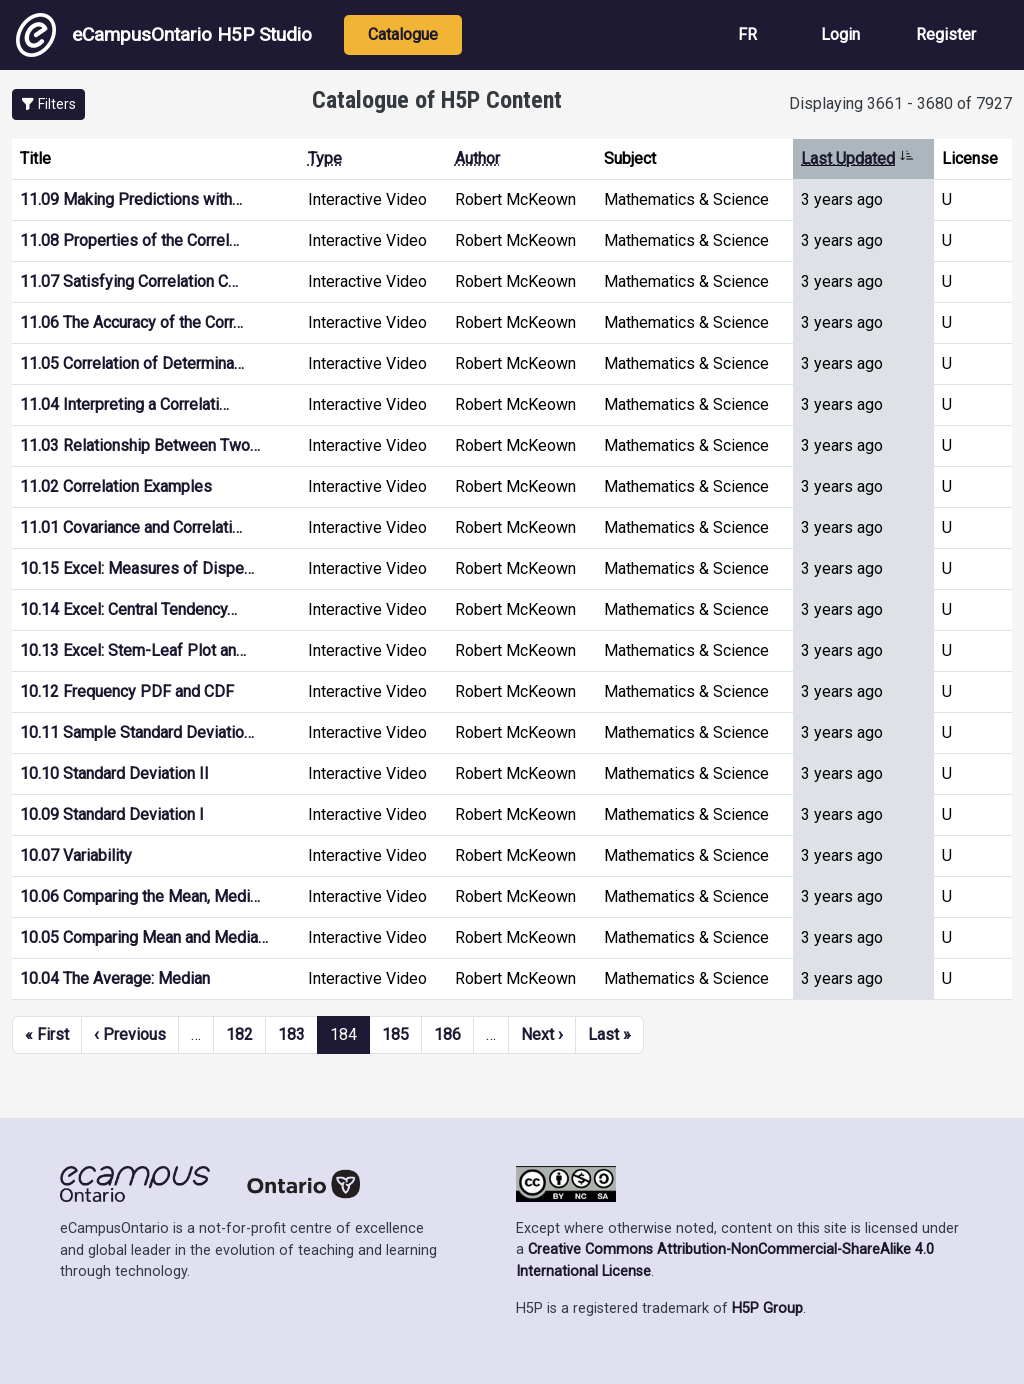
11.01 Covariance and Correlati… (131, 527)
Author (477, 158)
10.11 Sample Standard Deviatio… (137, 732)
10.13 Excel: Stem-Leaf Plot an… (133, 650)
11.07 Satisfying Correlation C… (129, 281)
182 (239, 1034)
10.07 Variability (76, 855)
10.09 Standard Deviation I (112, 814)
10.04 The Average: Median (115, 978)
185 (395, 1034)
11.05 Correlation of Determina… (132, 363)
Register (946, 34)
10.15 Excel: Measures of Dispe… (137, 568)
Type (325, 158)
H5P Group (767, 1308)
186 (447, 1034)
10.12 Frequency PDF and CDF (127, 691)
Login (840, 34)
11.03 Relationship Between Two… (140, 445)
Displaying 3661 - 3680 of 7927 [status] (900, 103)
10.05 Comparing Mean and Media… (144, 937)
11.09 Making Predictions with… (131, 199)
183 (291, 1034)
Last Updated (857, 158)
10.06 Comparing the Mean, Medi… (140, 896)
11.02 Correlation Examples (116, 486)
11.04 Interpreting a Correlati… (124, 404)
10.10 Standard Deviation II (114, 773)
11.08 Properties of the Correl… (129, 240)
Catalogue (403, 34)
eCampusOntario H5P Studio (164, 35)
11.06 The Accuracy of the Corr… (131, 322)
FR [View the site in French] (747, 34)
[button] (48, 104)
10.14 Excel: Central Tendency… (128, 609)
